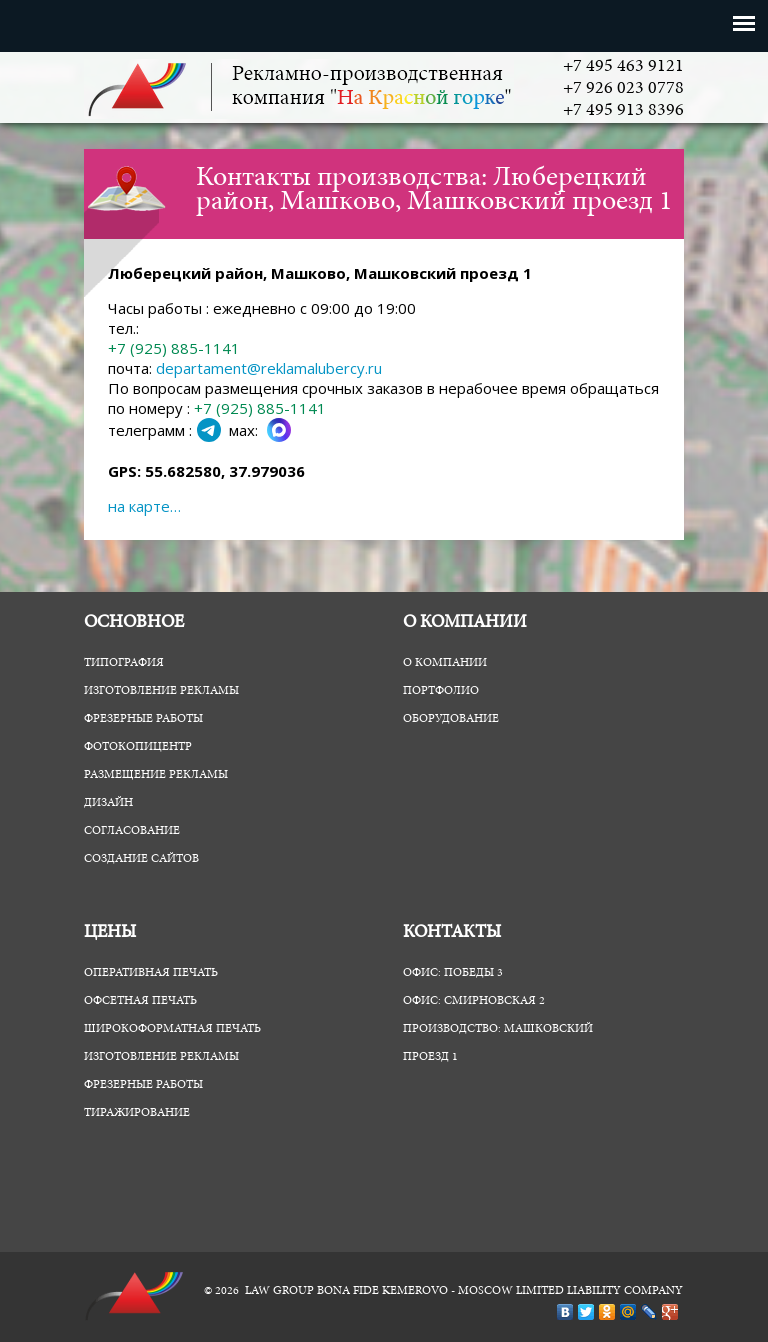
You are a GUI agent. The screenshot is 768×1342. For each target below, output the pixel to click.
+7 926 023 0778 (623, 89)
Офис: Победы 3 (453, 973)
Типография (124, 663)
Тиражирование (137, 1113)
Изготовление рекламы (161, 691)
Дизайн (108, 803)
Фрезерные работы (143, 719)
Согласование (132, 831)
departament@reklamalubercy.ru (269, 368)
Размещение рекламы (156, 775)
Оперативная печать (151, 973)
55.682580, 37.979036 (225, 471)
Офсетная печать (140, 1001)
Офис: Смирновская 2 (474, 1001)
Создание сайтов (141, 859)
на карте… (144, 506)
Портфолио (441, 691)
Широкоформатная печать (172, 1029)
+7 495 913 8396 (623, 111)
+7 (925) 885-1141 (174, 348)
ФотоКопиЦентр (138, 747)
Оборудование (451, 719)
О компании (445, 663)
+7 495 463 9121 (623, 67)
